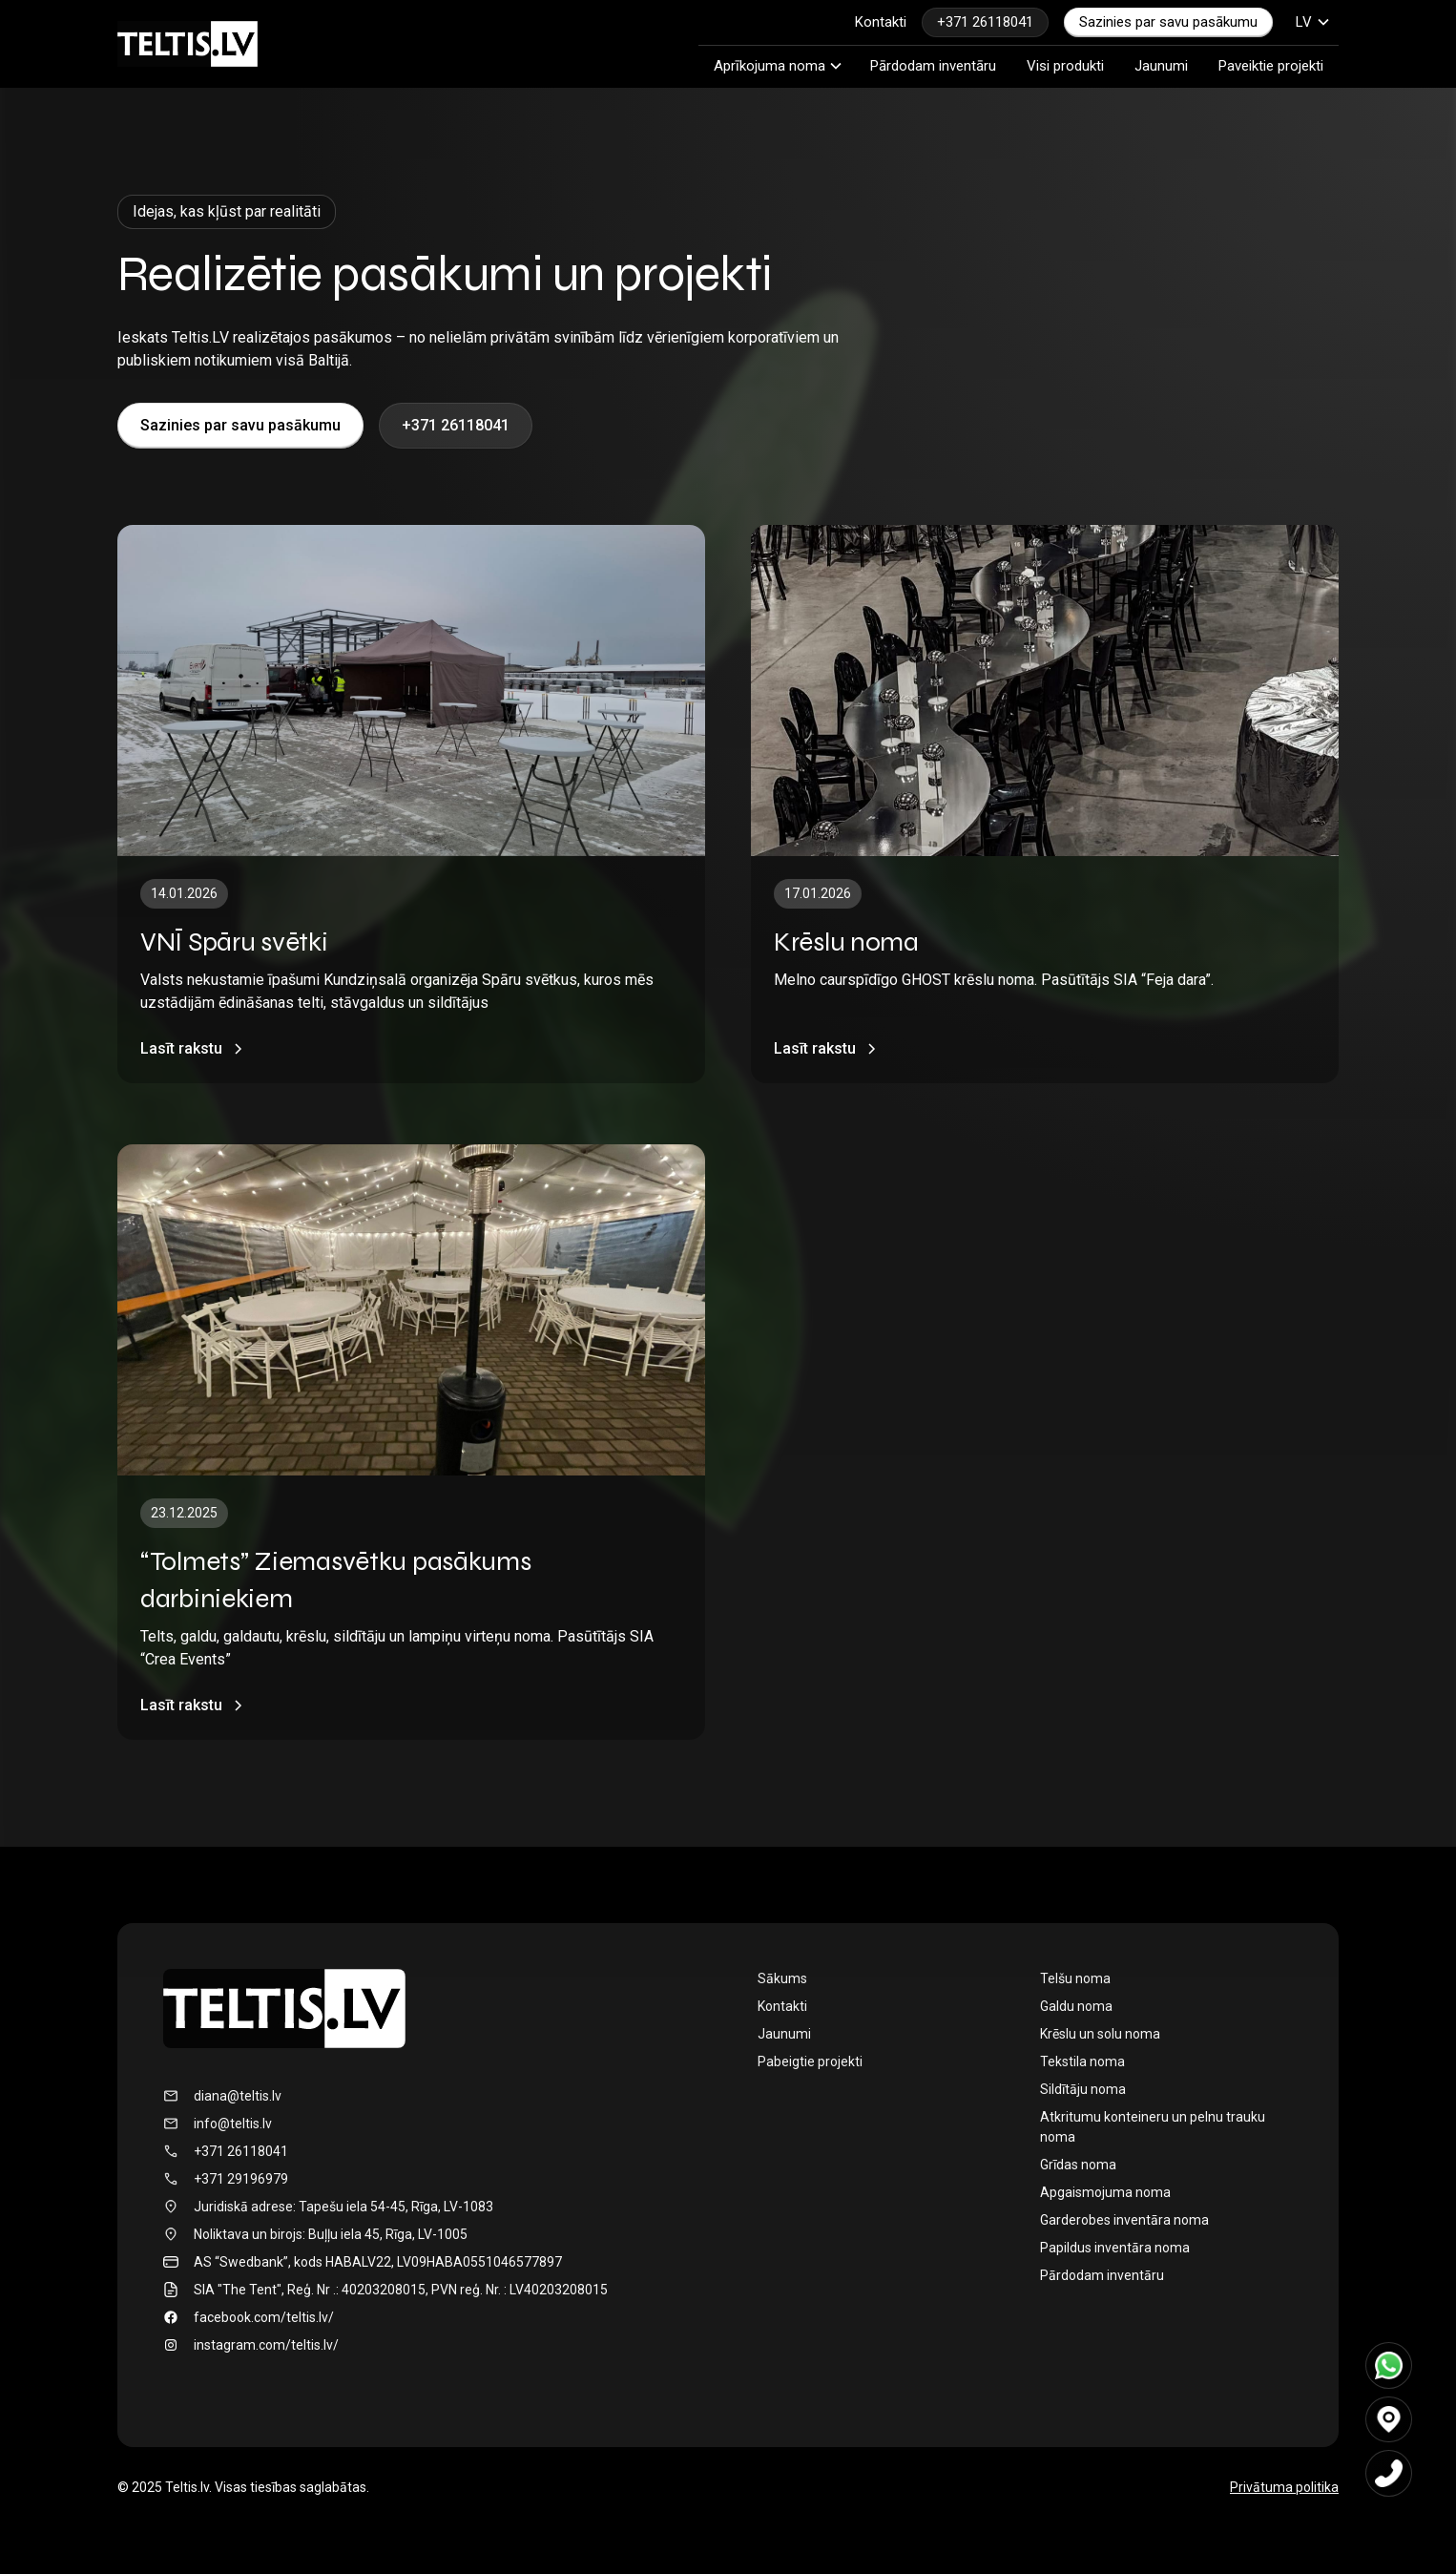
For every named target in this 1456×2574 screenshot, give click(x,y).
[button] (1313, 22)
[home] (187, 44)
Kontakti (880, 22)
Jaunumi (1161, 65)
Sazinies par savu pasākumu (1168, 22)
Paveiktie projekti (1270, 65)
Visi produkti (1065, 65)
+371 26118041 (985, 22)
